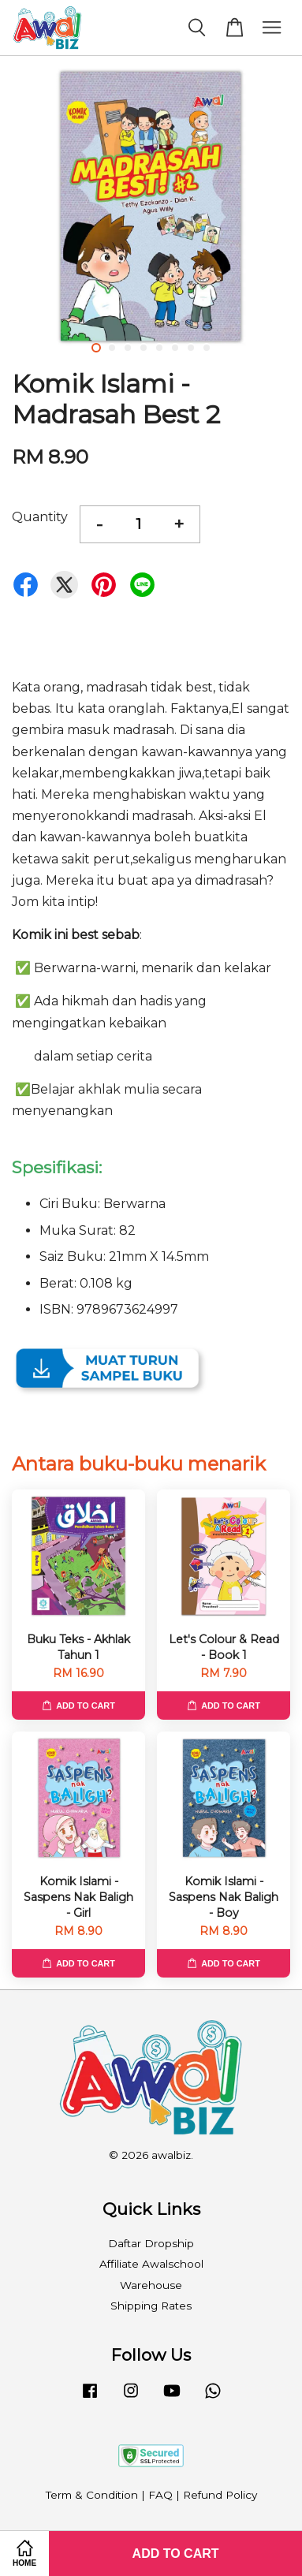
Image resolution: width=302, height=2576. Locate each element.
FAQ (160, 2494)
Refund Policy (220, 2494)
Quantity (40, 516)
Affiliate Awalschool (151, 2263)
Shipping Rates (151, 2305)
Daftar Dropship (151, 2243)
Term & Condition (92, 2494)
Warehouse (151, 2285)
